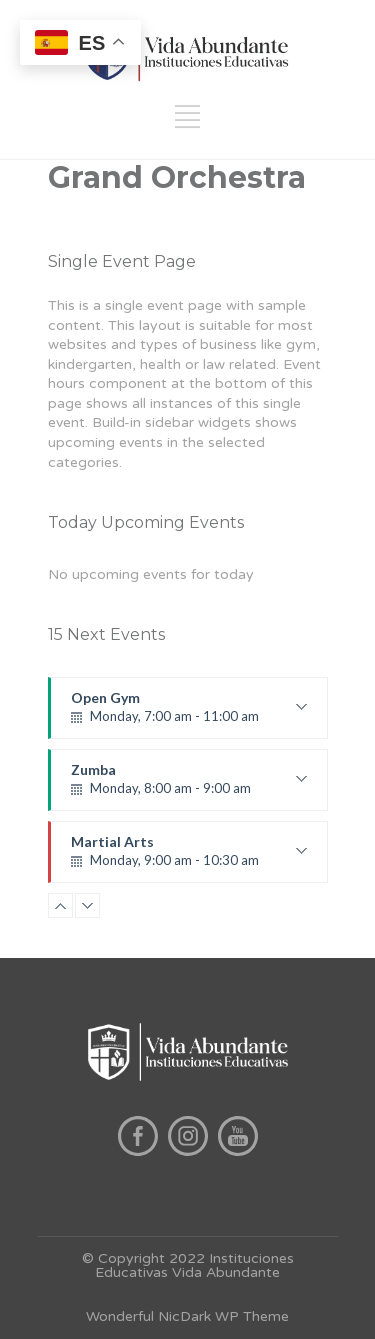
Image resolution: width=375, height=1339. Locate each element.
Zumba (189, 786)
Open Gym (189, 714)
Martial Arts (189, 858)
